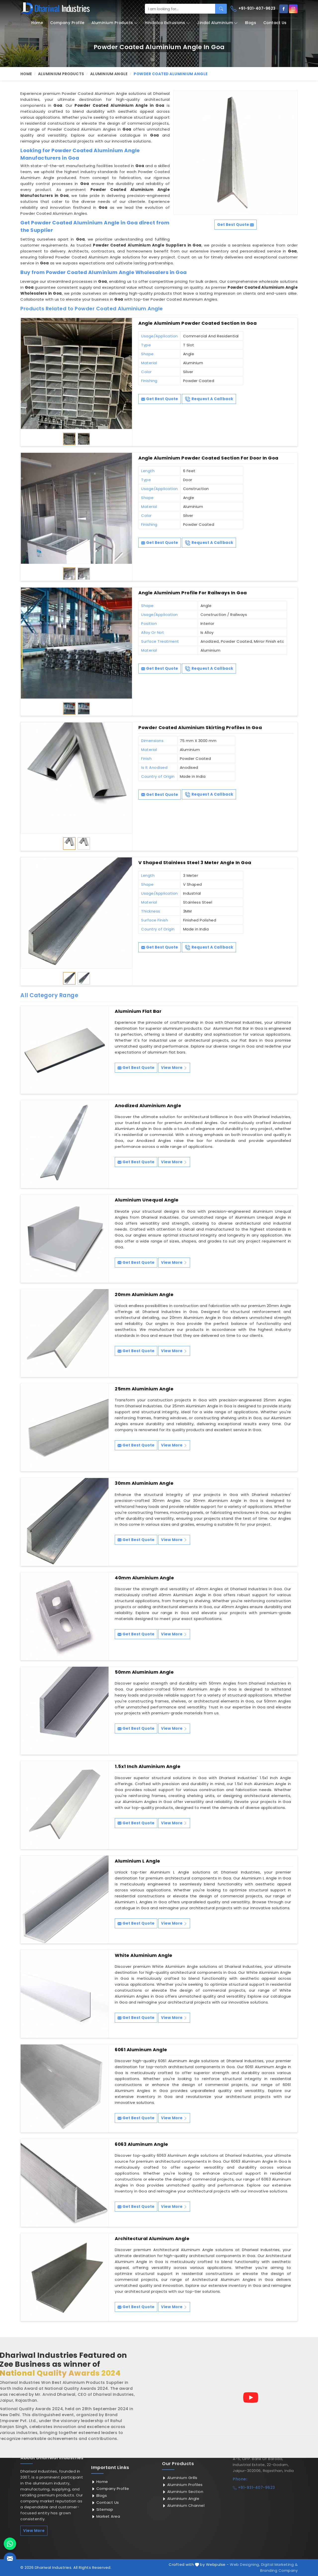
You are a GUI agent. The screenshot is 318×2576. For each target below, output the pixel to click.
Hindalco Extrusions (167, 23)
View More (174, 1067)
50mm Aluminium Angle (144, 1672)
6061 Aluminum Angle (141, 2050)
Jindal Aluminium (217, 23)
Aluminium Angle (109, 73)
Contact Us (275, 22)
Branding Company (279, 2570)
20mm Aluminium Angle (144, 1295)
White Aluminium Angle (143, 1955)
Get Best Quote (159, 398)
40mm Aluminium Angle (144, 1578)
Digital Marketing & (279, 2564)
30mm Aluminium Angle (144, 1483)
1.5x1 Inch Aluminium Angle (147, 1766)
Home (37, 22)
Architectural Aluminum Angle (152, 2239)
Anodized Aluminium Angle (148, 1106)
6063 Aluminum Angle (141, 2144)
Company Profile (67, 22)
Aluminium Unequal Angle (147, 1200)
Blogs (250, 22)
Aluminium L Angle (137, 1861)
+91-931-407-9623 (253, 9)
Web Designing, (245, 2564)
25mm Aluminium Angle (144, 1389)
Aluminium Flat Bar (138, 1011)
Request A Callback (209, 399)
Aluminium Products (114, 23)
